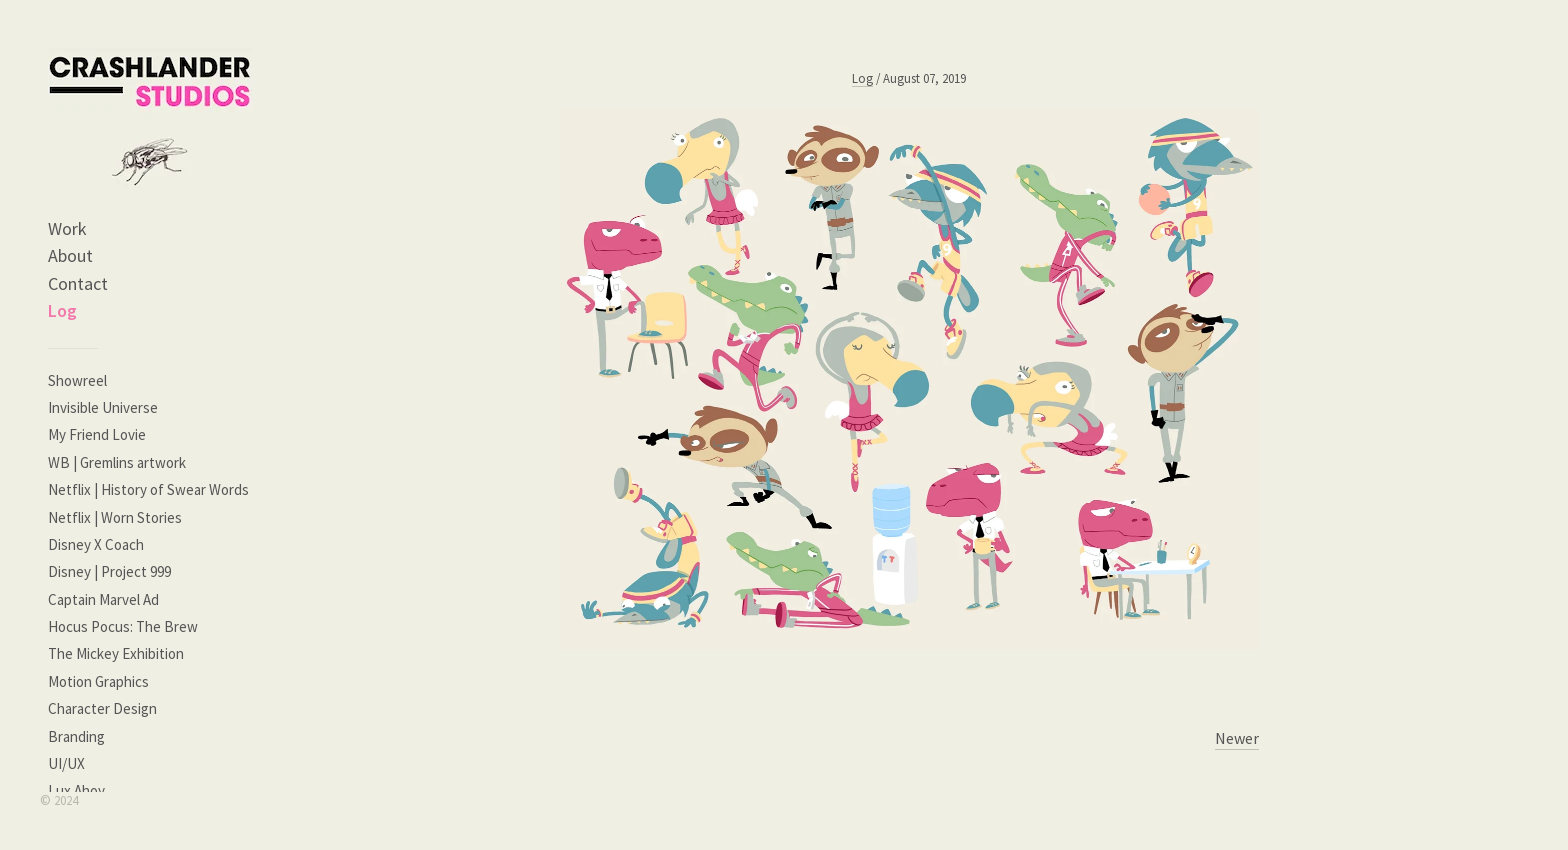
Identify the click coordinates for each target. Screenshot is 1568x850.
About (70, 255)
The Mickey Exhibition (116, 653)
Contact (78, 283)
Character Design (102, 708)
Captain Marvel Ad (103, 599)
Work (67, 228)
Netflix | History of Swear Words (148, 489)
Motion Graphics (98, 681)
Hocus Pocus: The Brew (123, 626)
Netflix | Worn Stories (115, 517)
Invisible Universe (103, 407)
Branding (76, 736)
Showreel (77, 380)
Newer (1237, 738)
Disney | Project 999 (109, 571)
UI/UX (66, 763)
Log (62, 310)
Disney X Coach (96, 544)
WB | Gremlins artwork (117, 462)
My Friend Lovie (97, 434)
